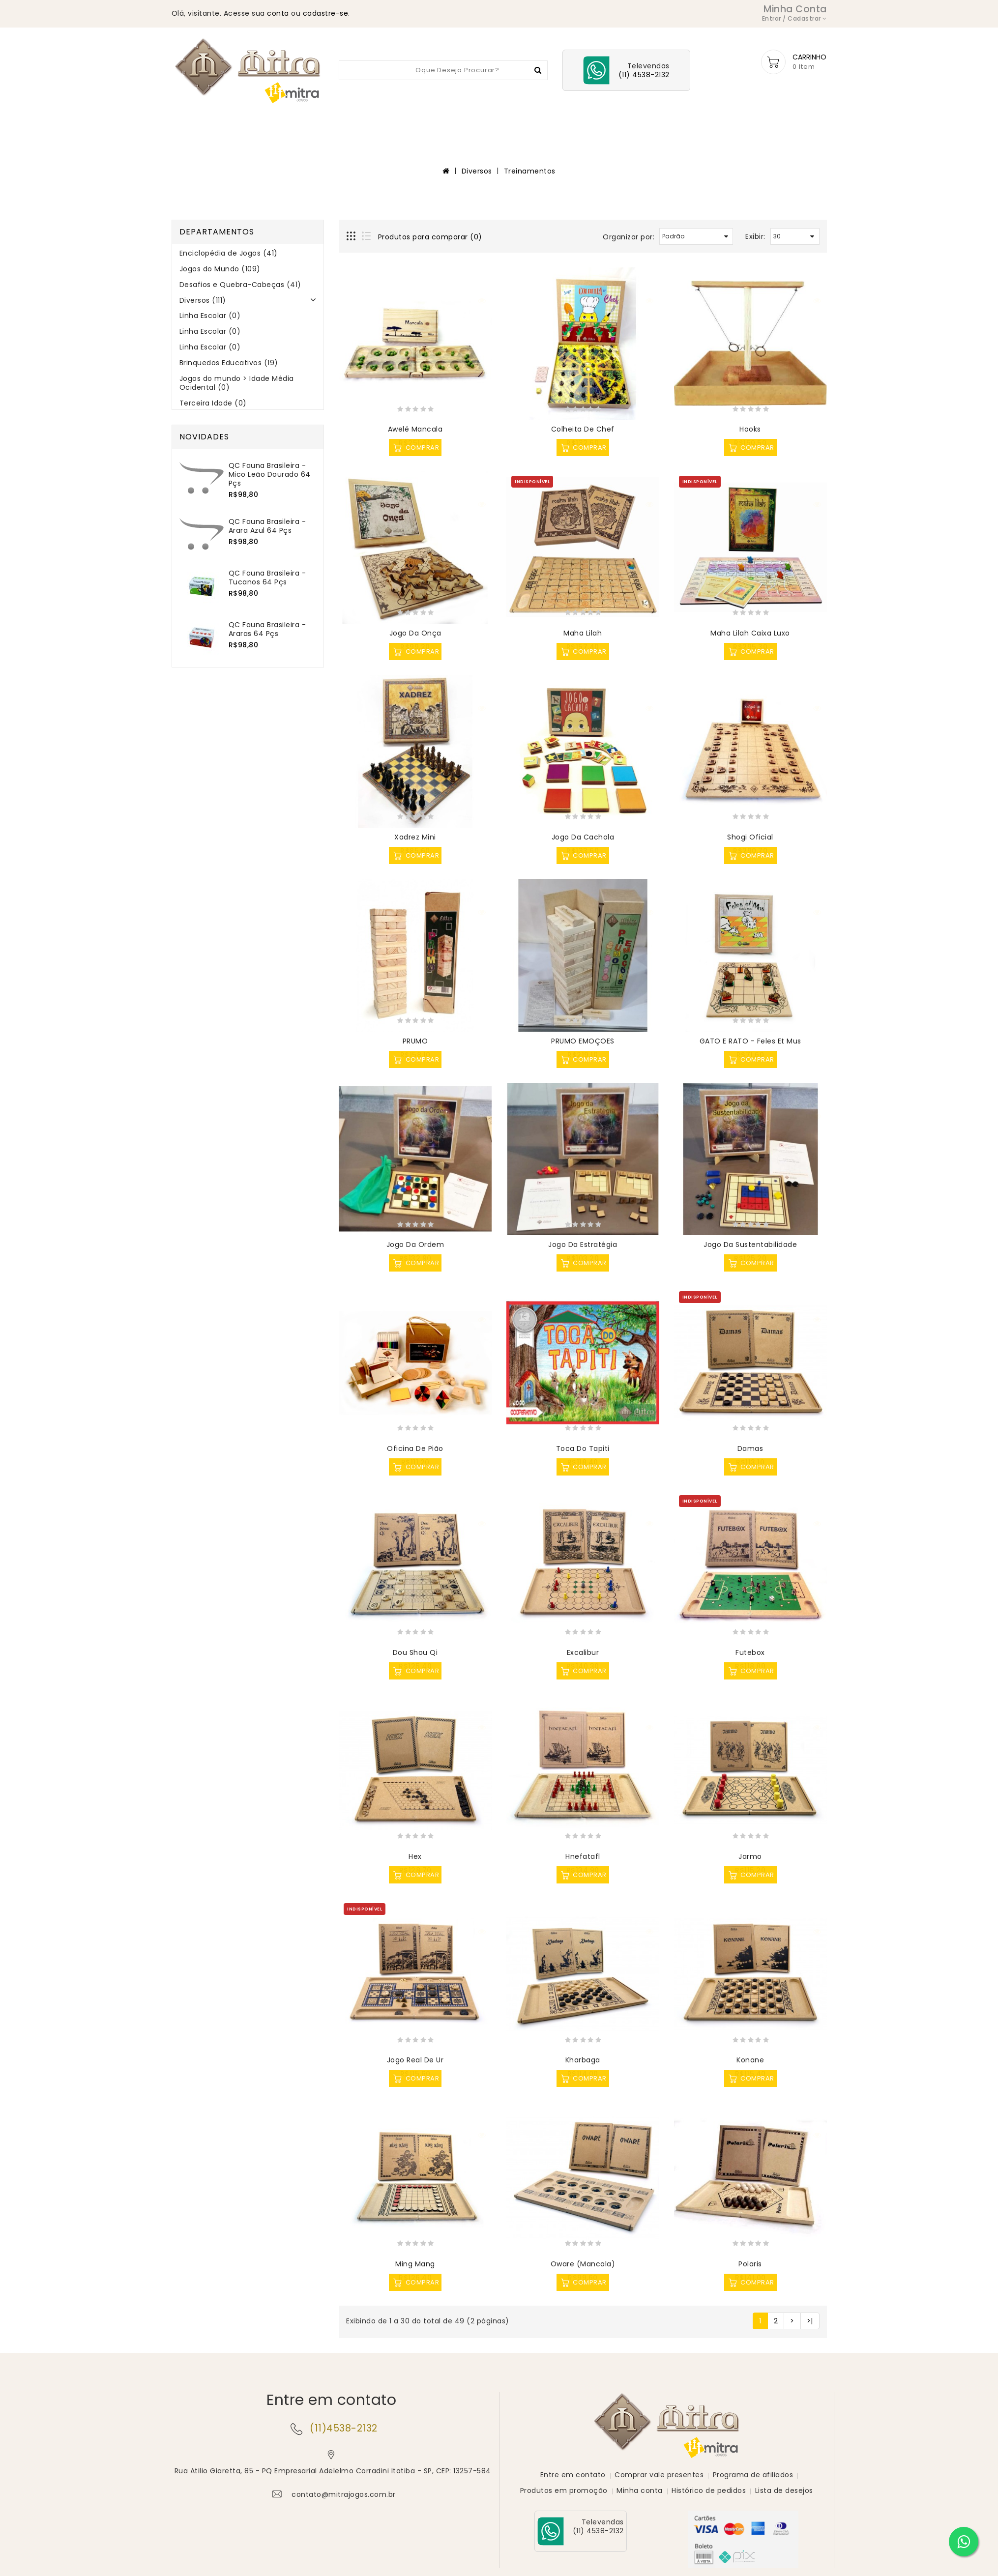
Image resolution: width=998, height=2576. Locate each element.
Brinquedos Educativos (684, 125)
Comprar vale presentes (659, 2474)
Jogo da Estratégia (582, 1245)
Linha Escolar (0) (210, 316)
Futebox (750, 1653)
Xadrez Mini (415, 838)
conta (278, 13)
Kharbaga (582, 2061)
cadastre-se (326, 13)
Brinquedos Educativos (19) (228, 364)
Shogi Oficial (750, 838)
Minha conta (639, 2490)
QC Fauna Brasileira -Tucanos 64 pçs (267, 578)
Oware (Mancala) (583, 2265)
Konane (750, 2061)
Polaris (750, 2265)
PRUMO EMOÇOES (583, 1042)
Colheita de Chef (583, 430)
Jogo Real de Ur (415, 2061)
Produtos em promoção (564, 2490)
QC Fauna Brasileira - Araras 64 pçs (267, 630)
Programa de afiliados (753, 2474)
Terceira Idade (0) (213, 404)
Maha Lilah (582, 634)
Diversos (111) (202, 301)
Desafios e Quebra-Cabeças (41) (240, 285)
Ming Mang (415, 2265)
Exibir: (755, 237)
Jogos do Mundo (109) (220, 270)
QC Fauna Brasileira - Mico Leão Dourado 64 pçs (270, 475)
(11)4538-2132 (343, 2429)
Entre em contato (573, 2474)
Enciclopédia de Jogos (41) (228, 254)
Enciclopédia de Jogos (313, 125)
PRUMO (415, 1042)
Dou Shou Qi (415, 1653)
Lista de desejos (784, 2490)
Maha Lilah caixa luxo (750, 634)
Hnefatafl (582, 1857)
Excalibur (583, 1653)
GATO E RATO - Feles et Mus (750, 1042)
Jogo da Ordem (415, 1245)
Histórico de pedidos (709, 2490)
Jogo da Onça (415, 634)
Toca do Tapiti (583, 1449)
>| (810, 2322)
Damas (750, 1449)
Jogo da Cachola (583, 838)
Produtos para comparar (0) (430, 238)
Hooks (750, 430)
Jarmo (750, 1857)
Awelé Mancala (415, 430)
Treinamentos (530, 172)
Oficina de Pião (415, 1449)
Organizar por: (628, 238)
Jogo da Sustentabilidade (750, 1245)
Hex (415, 1857)
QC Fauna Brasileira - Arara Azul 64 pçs (267, 527)
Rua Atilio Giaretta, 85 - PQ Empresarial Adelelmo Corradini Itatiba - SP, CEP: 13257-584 (333, 2472)
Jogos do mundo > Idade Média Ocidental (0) (236, 384)
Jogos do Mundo (409, 125)
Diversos (603, 125)
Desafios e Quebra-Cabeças (514, 125)
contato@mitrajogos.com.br (344, 2495)
